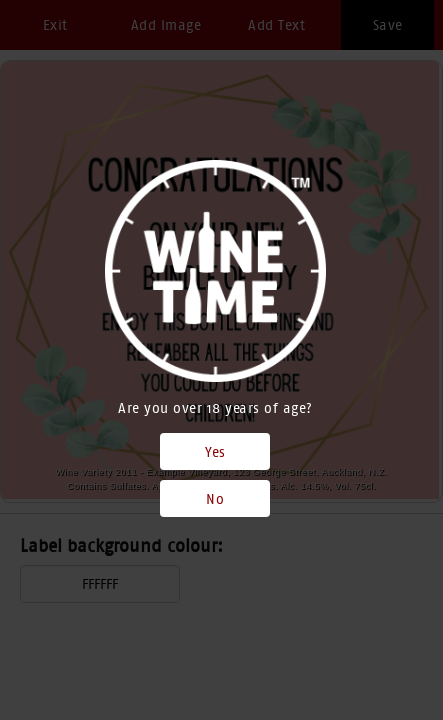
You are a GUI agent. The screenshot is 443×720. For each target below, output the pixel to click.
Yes (215, 452)
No (215, 499)
